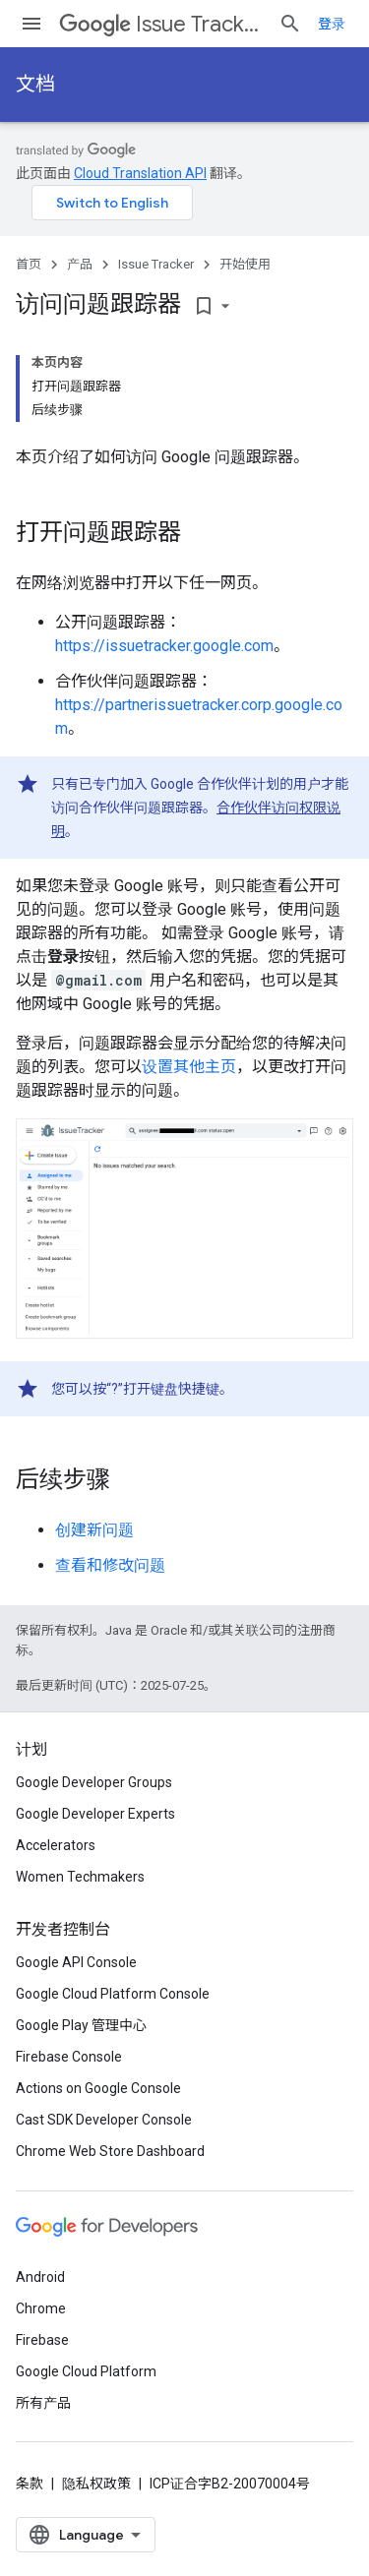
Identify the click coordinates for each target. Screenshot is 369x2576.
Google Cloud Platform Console (113, 1994)
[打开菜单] (31, 23)
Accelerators (55, 1845)
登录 (331, 23)
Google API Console (76, 1962)
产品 (79, 264)
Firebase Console (69, 2057)
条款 (29, 2483)
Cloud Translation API (140, 173)
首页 (28, 264)
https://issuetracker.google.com (164, 645)
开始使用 (245, 264)
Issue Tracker (161, 24)
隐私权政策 (96, 2483)
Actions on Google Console (98, 2088)
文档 (35, 84)
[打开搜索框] (290, 23)
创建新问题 (94, 1530)
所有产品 (43, 2403)
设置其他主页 (189, 1066)
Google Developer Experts (95, 1814)
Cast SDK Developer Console (104, 2119)
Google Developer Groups (94, 1782)
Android (40, 2277)
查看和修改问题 (110, 1565)
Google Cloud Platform (86, 2371)
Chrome (41, 2308)
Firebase (42, 2340)
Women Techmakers (80, 1877)
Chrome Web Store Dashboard (110, 2151)
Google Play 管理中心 (81, 2025)
